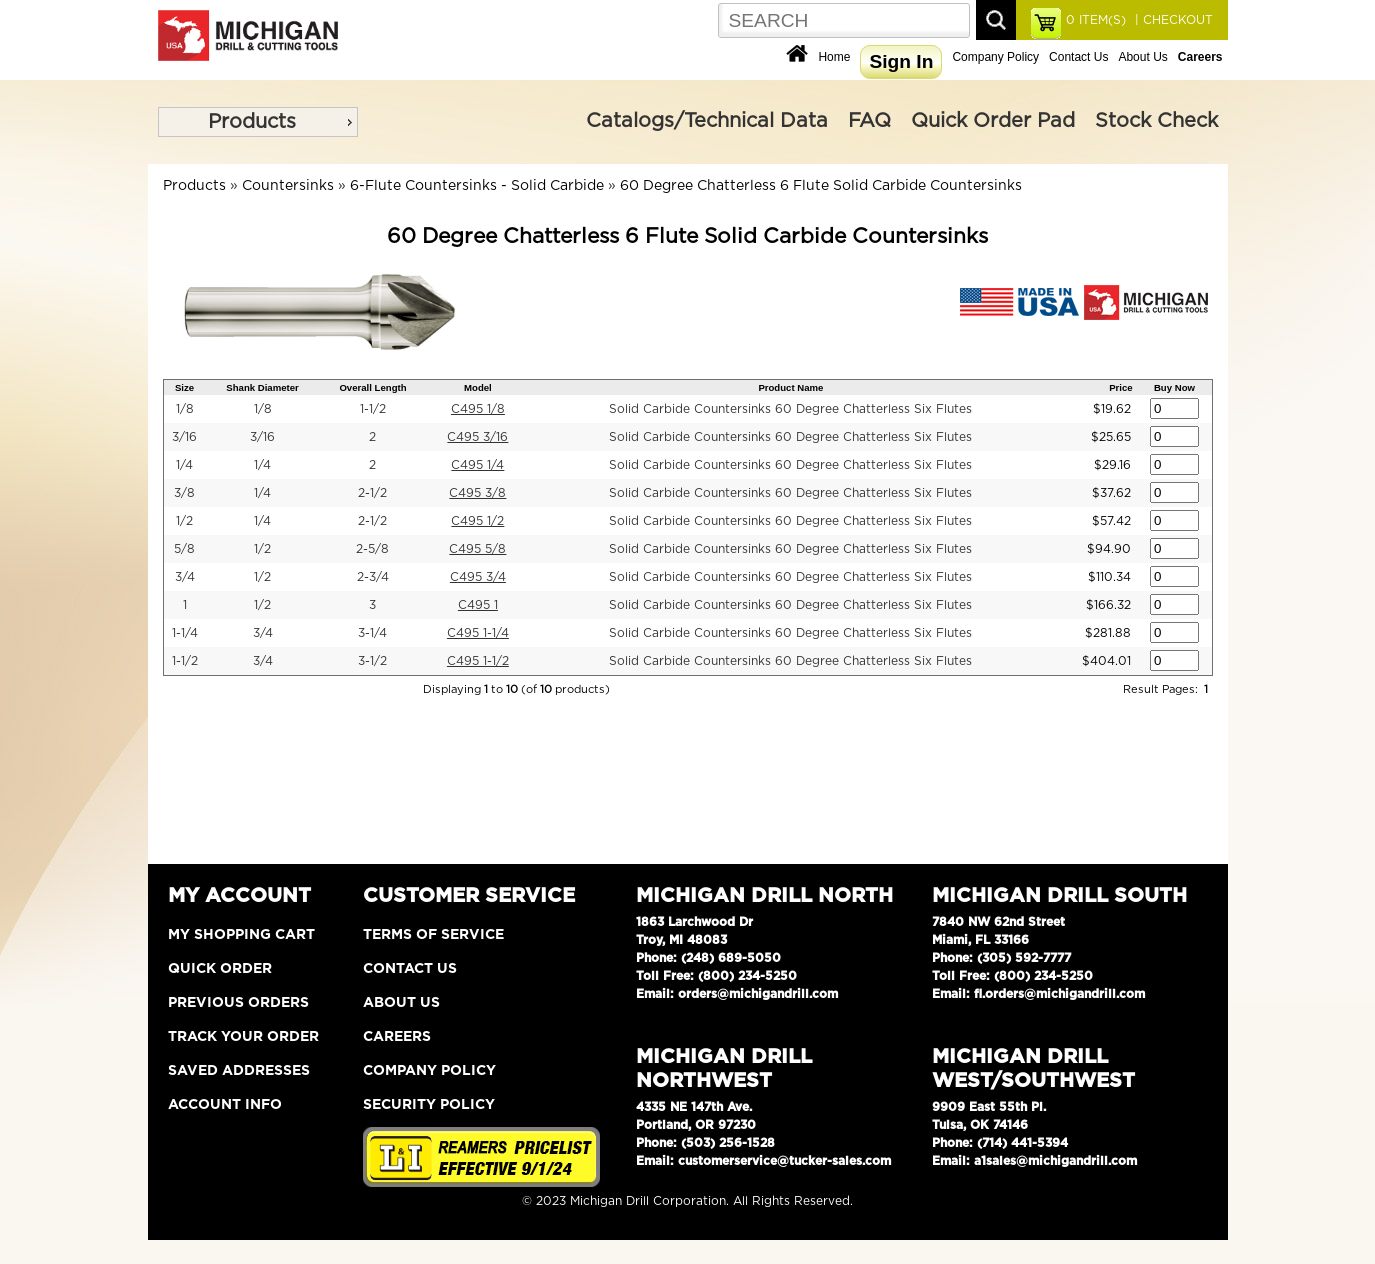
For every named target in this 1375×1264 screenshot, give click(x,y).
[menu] (258, 122)
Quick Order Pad (993, 121)
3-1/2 (372, 661)
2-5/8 (372, 549)
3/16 (184, 437)
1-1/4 (185, 633)
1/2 (184, 521)
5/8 (184, 549)
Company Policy (995, 57)
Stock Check (1156, 121)
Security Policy (429, 1105)
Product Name (790, 387)
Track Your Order (243, 1037)
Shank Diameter (262, 387)
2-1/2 (372, 493)
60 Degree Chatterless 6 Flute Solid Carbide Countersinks (821, 186)
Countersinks (288, 186)
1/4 (184, 465)
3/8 (184, 493)
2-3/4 (373, 577)
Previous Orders (238, 1003)
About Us (1142, 57)
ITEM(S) (1096, 20)
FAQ (869, 121)
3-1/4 (372, 633)
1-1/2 (373, 409)
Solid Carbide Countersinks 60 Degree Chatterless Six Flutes (790, 409)
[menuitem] (258, 122)
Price (1120, 387)
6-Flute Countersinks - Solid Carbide (477, 186)
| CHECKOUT (1172, 20)
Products (252, 122)
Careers (397, 1037)
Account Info (225, 1105)
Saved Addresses (239, 1071)
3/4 (185, 577)
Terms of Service (433, 935)
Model (478, 387)
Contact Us (1078, 57)
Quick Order (220, 969)
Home (834, 57)
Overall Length (372, 387)
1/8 (185, 409)
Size (184, 387)
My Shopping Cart (241, 935)
